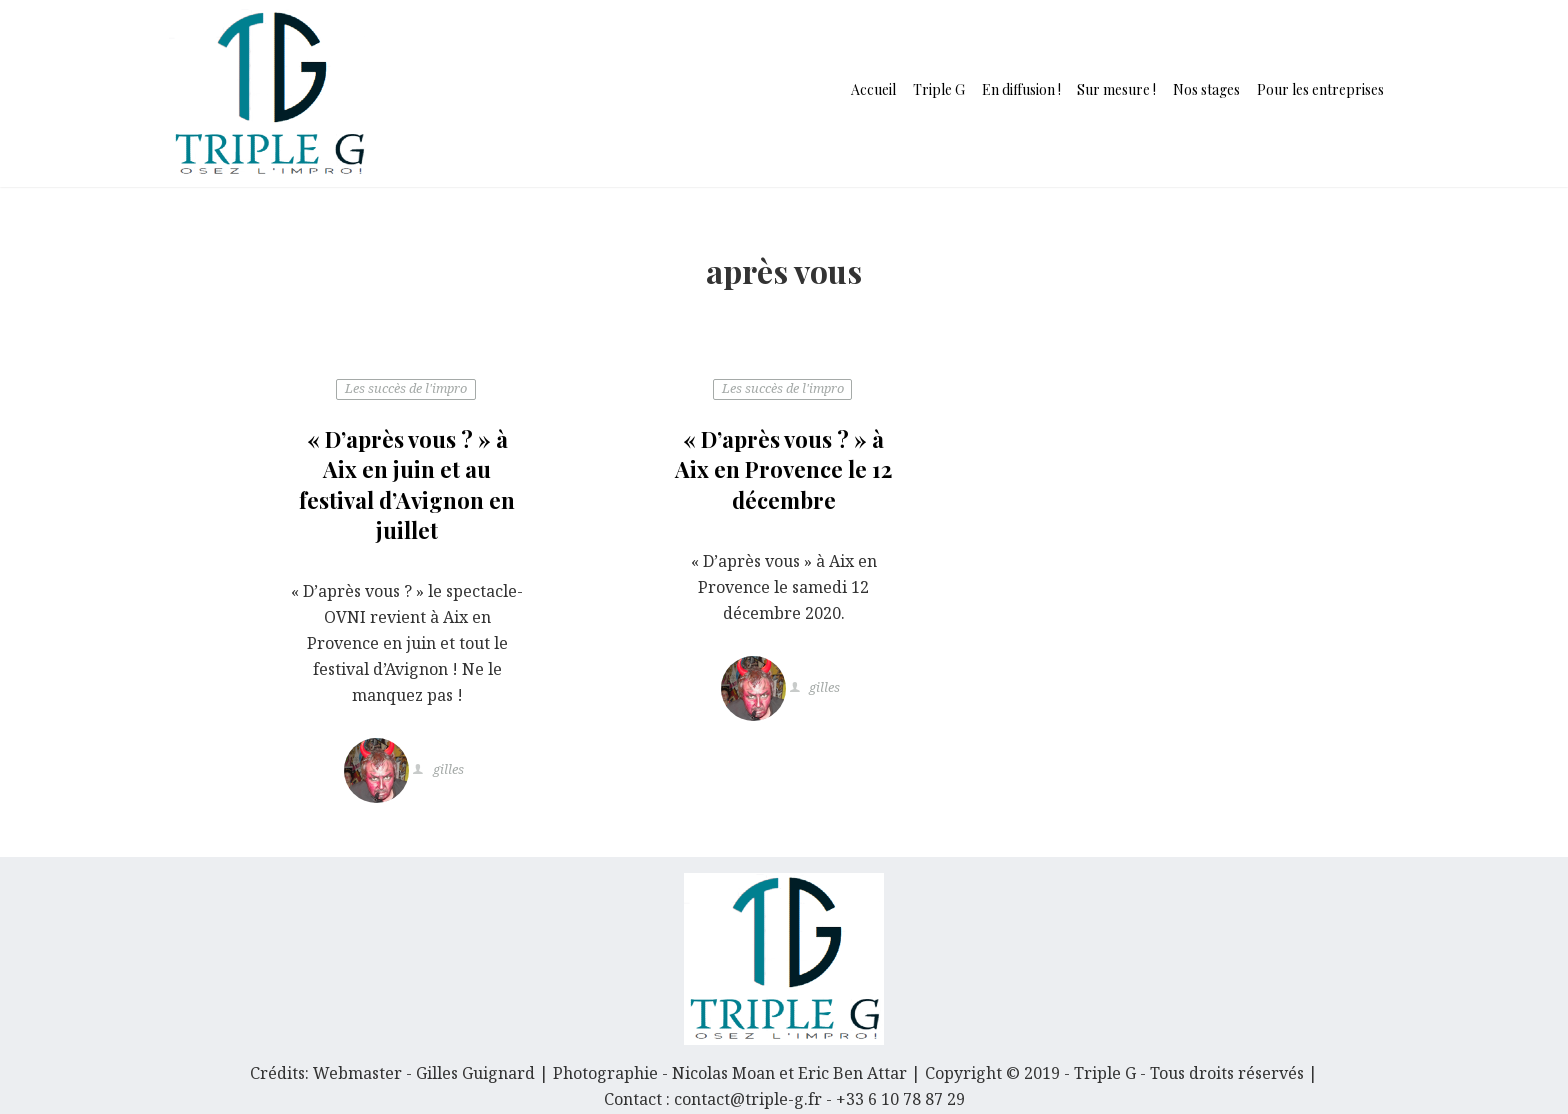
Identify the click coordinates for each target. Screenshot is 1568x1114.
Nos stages (1206, 89)
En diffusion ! (1021, 89)
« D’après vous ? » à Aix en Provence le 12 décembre (783, 469)
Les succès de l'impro (406, 389)
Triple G (939, 89)
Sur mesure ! (1116, 89)
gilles (447, 771)
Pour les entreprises (1320, 89)
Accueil (873, 89)
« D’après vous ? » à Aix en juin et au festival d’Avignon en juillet (407, 484)
